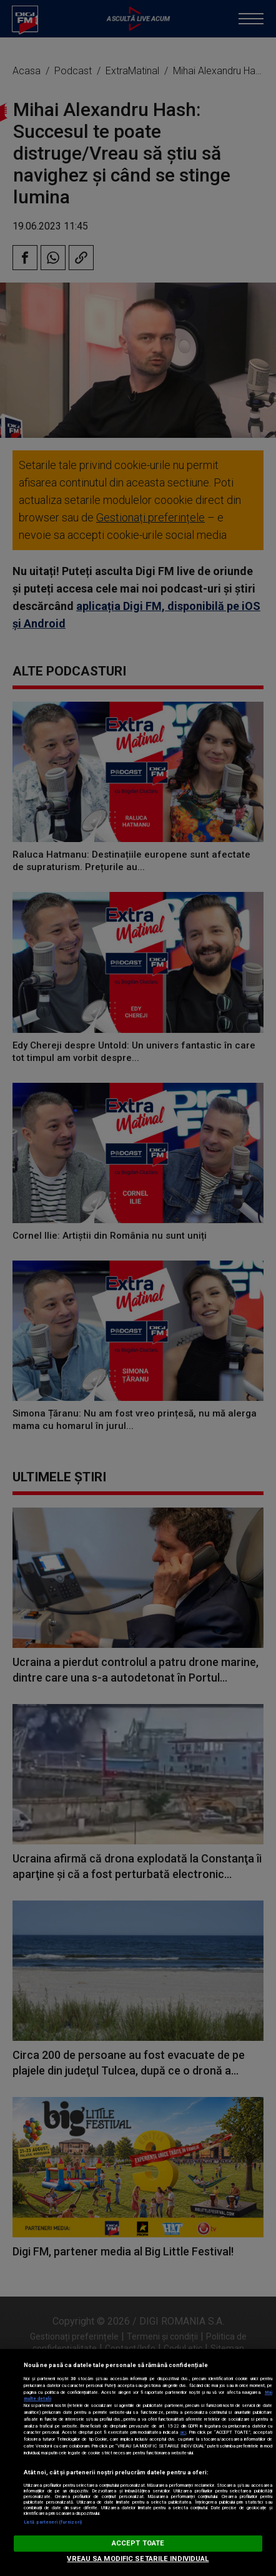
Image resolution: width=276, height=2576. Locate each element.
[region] (138, 2462)
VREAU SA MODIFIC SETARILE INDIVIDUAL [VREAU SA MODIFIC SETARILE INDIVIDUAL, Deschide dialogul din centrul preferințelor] (138, 2559)
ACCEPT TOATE (138, 2543)
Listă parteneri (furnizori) (53, 2522)
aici (183, 2432)
